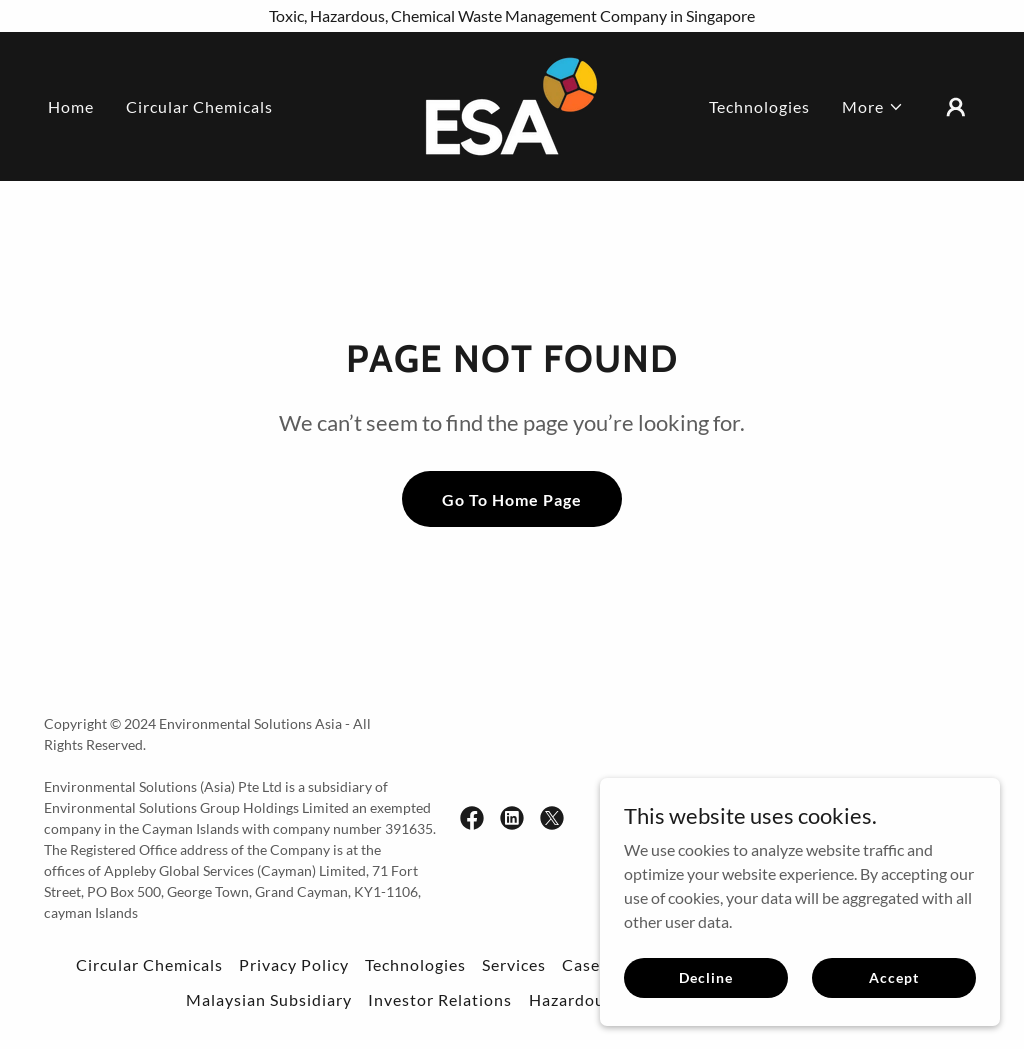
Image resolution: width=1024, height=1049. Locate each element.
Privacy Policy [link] (294, 964)
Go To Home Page (512, 499)
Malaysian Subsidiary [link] (269, 999)
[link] (511, 104)
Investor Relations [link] (440, 999)
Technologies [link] (759, 106)
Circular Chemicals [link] (199, 106)
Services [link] (514, 964)
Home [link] (71, 106)
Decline (705, 977)
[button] (873, 107)
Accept (893, 977)
